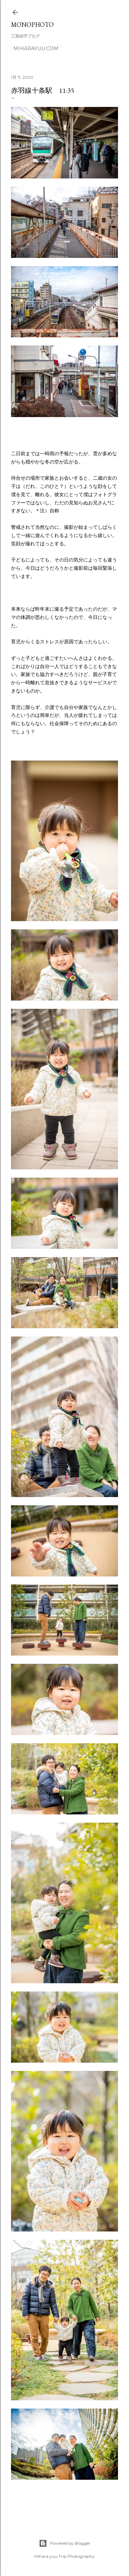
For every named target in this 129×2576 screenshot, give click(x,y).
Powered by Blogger (64, 2543)
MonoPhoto (32, 25)
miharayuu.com (35, 48)
